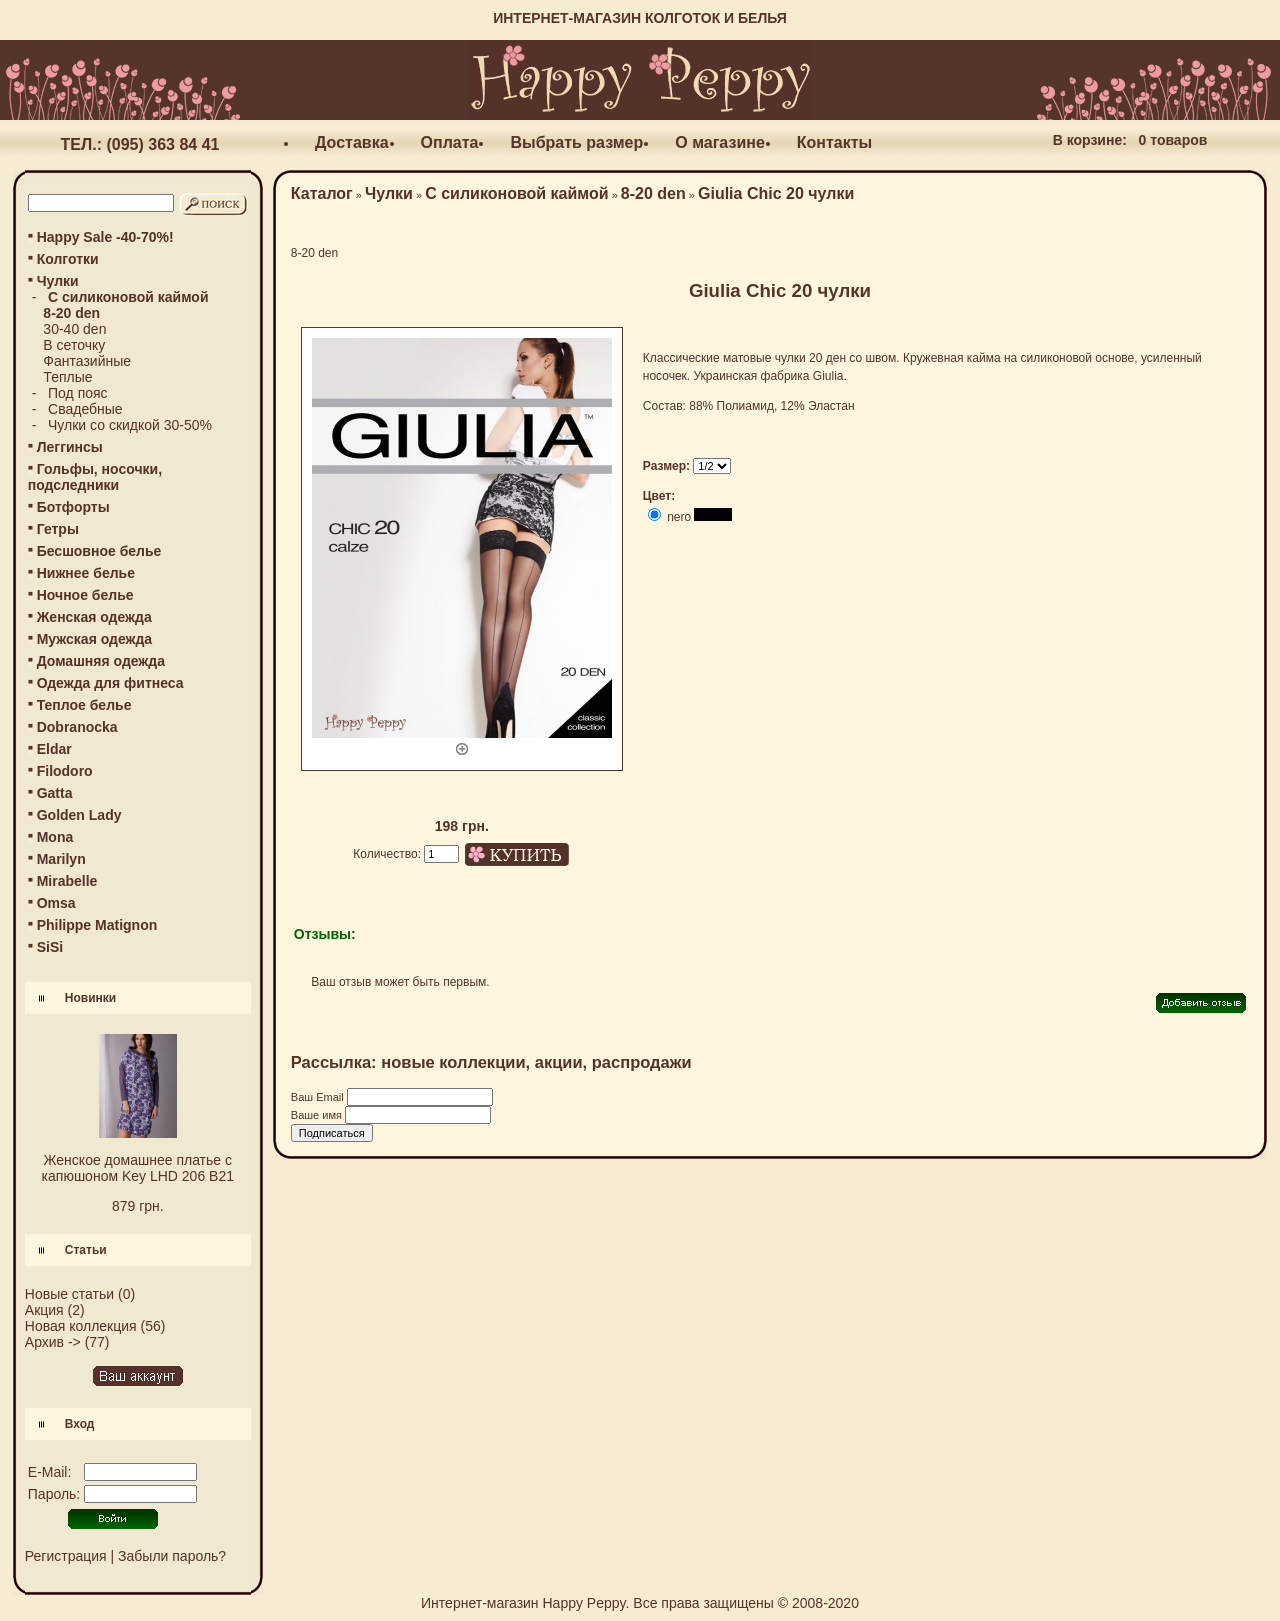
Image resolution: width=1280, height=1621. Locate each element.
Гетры (58, 529)
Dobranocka (77, 727)
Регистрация (66, 1556)
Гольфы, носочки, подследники (95, 477)
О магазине (720, 142)
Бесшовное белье (99, 551)
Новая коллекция (81, 1326)
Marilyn (61, 859)
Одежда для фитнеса (110, 683)
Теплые (67, 377)
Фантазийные (87, 361)
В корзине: (1090, 140)
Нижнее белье (86, 573)
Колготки (68, 259)
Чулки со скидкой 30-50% (130, 425)
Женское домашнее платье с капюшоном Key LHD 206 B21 (138, 1168)
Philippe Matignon (97, 925)
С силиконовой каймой (516, 193)
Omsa (56, 903)
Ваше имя (318, 1115)
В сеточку (74, 345)
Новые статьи (69, 1294)
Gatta (55, 793)
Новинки (90, 998)
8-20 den (653, 193)
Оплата (450, 142)
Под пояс (78, 393)
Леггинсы (70, 447)
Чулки (389, 193)
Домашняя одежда (101, 661)
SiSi (50, 947)
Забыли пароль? (172, 1556)
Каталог (322, 193)
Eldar (54, 749)
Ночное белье (85, 595)
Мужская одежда (94, 639)
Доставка (352, 142)
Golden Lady (79, 815)
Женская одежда (94, 617)
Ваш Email (319, 1097)
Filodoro (65, 771)
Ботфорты (73, 507)
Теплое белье (84, 705)
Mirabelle (67, 881)
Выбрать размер (576, 142)
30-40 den (74, 329)
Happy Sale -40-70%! (105, 237)
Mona (55, 837)
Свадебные (85, 409)
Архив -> (53, 1342)
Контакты (834, 142)
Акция (44, 1310)
